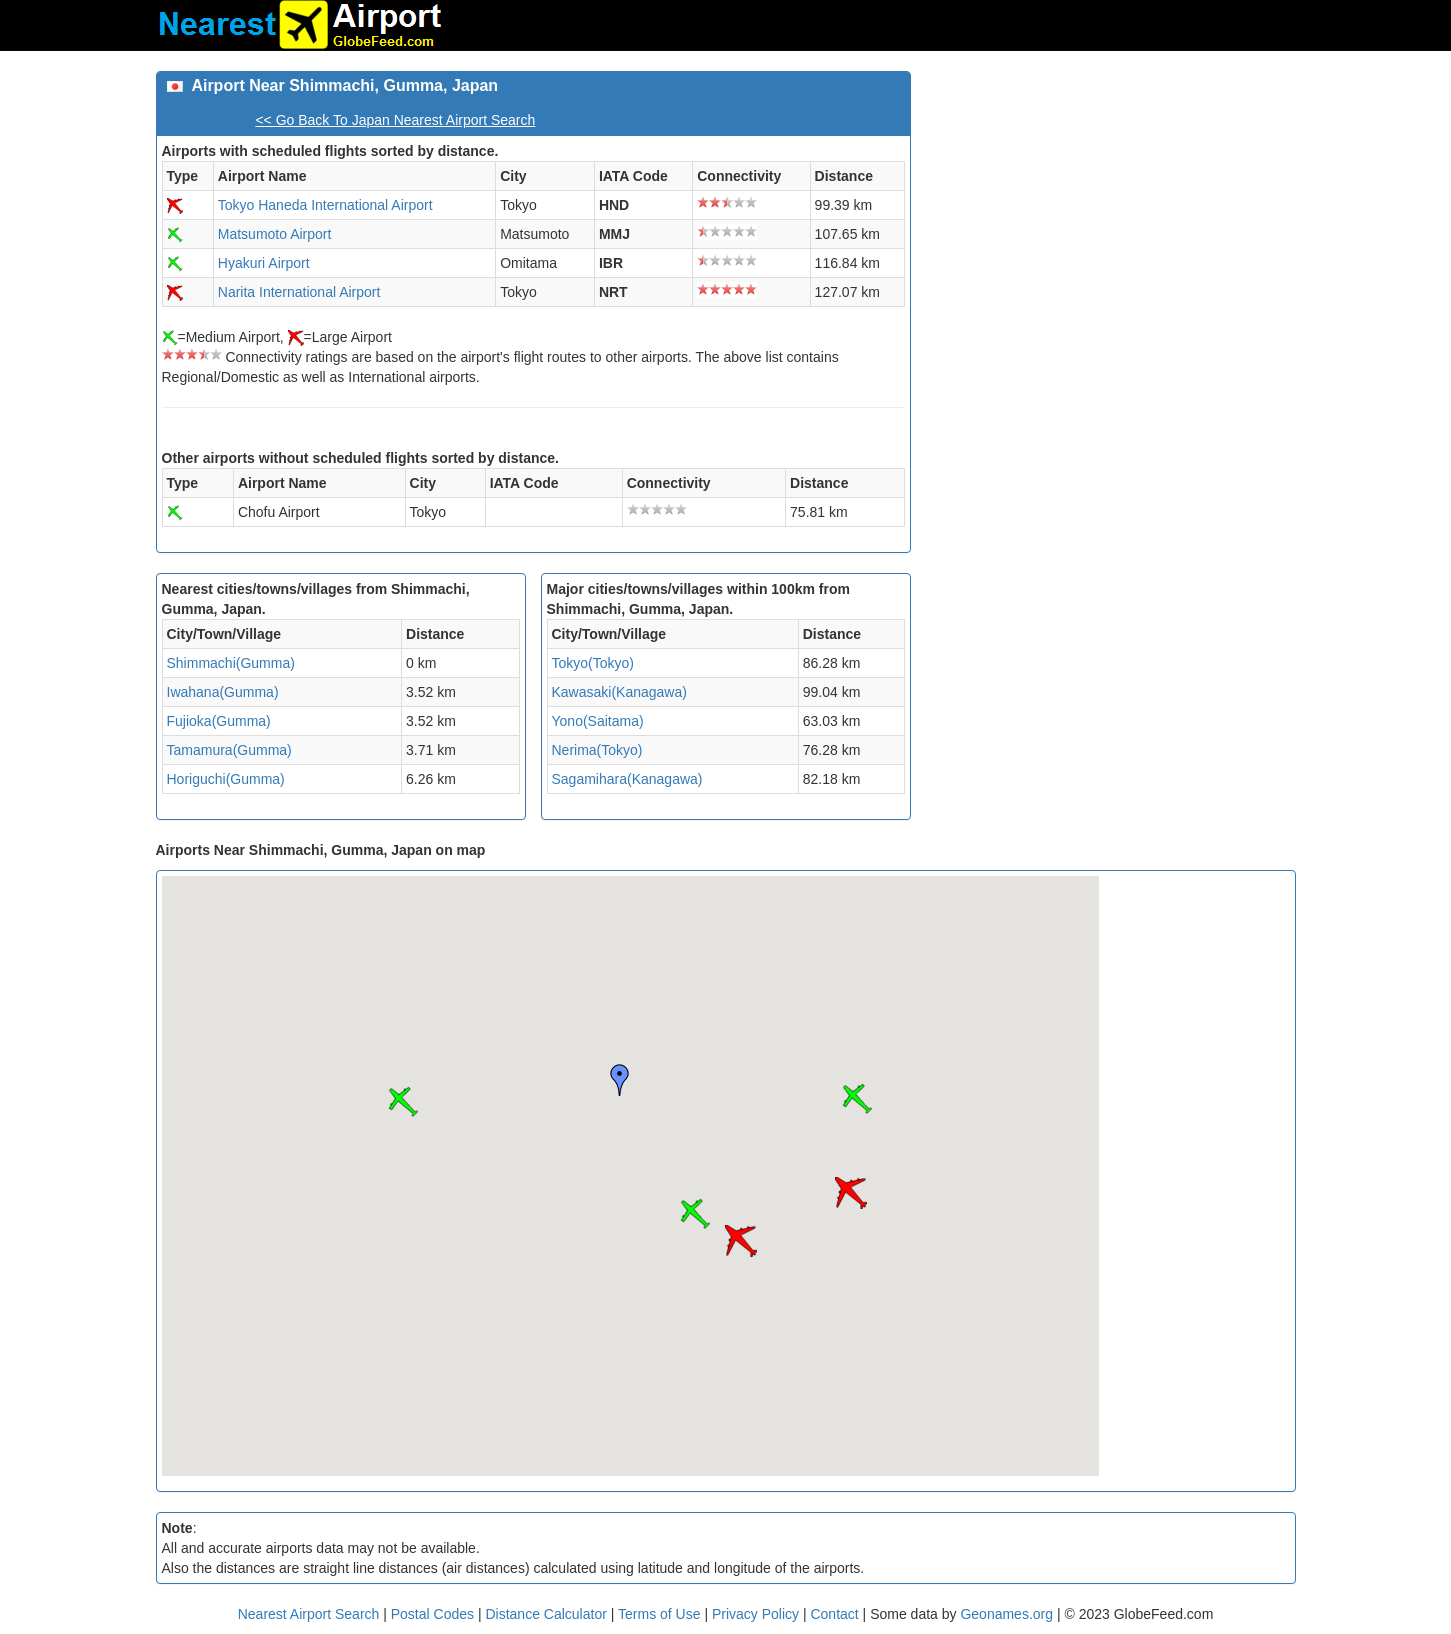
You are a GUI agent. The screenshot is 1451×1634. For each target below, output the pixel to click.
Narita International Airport (299, 292)
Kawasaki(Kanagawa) (619, 692)
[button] (695, 1214)
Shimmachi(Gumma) (231, 663)
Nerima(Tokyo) (597, 750)
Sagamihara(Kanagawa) (627, 779)
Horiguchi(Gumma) (226, 779)
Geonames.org (1006, 1614)
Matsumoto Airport (275, 234)
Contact (834, 1614)
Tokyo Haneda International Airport (325, 205)
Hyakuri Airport (264, 263)
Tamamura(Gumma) (229, 750)
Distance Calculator (545, 1614)
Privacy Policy (757, 1614)
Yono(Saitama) (598, 721)
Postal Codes (432, 1614)
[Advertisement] (1111, 211)
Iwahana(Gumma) (223, 692)
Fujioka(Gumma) (219, 721)
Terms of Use (661, 1614)
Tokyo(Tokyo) (593, 663)
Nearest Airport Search (309, 1614)
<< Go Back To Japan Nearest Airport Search (395, 120)
